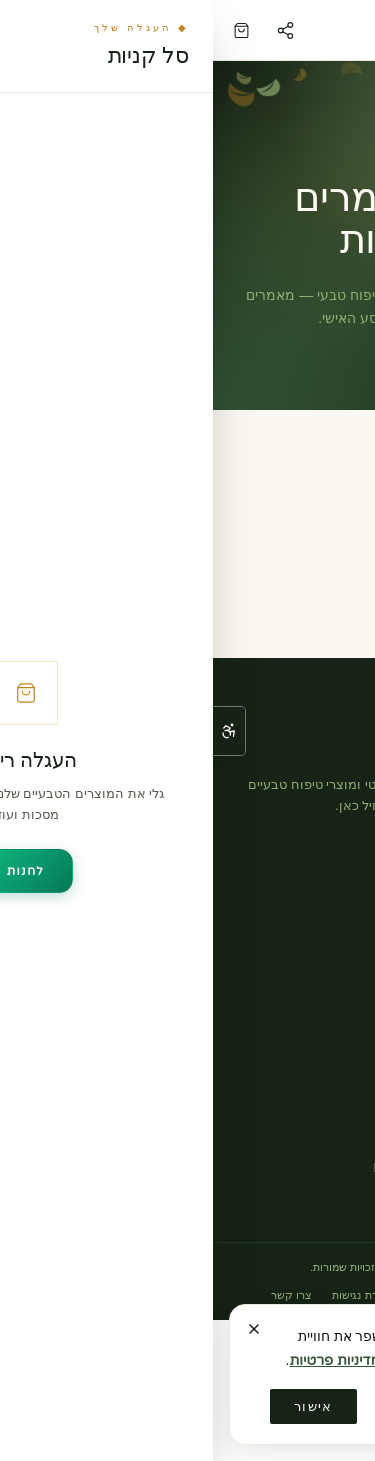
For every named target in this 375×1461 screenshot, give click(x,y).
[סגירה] (41, 1329)
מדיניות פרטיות (239, 1295)
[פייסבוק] (285, 850)
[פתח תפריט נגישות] (16, 731)
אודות (334, 1030)
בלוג (339, 1000)
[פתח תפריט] (347, 30)
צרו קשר (327, 1059)
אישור (100, 1406)
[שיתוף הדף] (72, 30)
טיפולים (330, 971)
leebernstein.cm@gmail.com (243, 1167)
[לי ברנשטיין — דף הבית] (210, 30)
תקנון (304, 1295)
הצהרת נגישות (152, 1295)
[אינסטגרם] (333, 850)
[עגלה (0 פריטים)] (28, 30)
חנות (337, 941)
